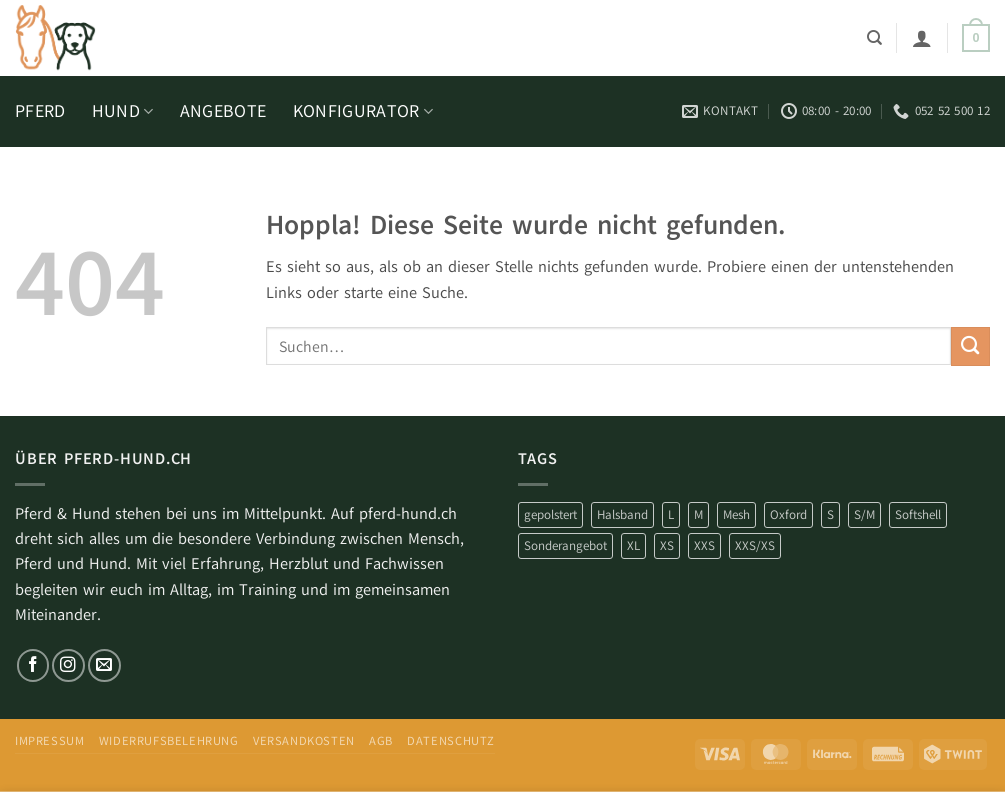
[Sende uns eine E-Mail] (104, 665)
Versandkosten (304, 741)
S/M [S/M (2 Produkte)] (864, 514)
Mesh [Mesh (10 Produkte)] (736, 514)
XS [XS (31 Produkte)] (667, 545)
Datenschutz (451, 741)
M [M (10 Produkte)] (698, 514)
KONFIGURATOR (363, 111)
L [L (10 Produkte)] (671, 514)
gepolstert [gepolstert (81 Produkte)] (550, 514)
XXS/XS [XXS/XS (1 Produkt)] (755, 545)
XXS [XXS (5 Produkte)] (704, 545)
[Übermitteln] (970, 346)
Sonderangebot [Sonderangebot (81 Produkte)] (565, 545)
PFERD (40, 111)
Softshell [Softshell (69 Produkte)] (918, 514)
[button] (922, 38)
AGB (381, 741)
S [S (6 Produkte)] (830, 514)
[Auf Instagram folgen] (68, 665)
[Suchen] (874, 38)
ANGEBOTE (223, 111)
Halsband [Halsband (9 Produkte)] (622, 514)
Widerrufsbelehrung (169, 741)
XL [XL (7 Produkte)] (633, 545)
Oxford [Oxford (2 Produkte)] (788, 514)
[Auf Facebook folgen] (33, 665)
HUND (123, 111)
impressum (49, 741)
